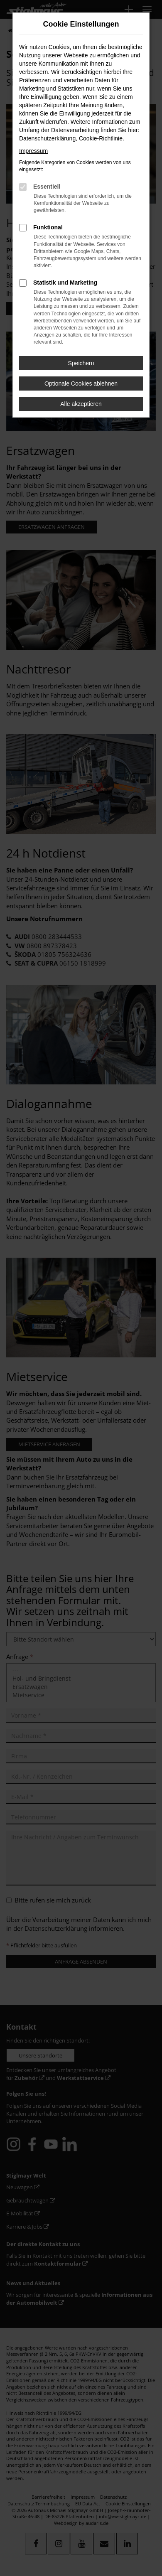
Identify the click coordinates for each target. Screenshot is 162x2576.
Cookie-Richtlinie (101, 138)
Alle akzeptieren (81, 404)
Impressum (33, 150)
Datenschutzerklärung (47, 138)
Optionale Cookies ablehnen (81, 383)
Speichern (81, 363)
